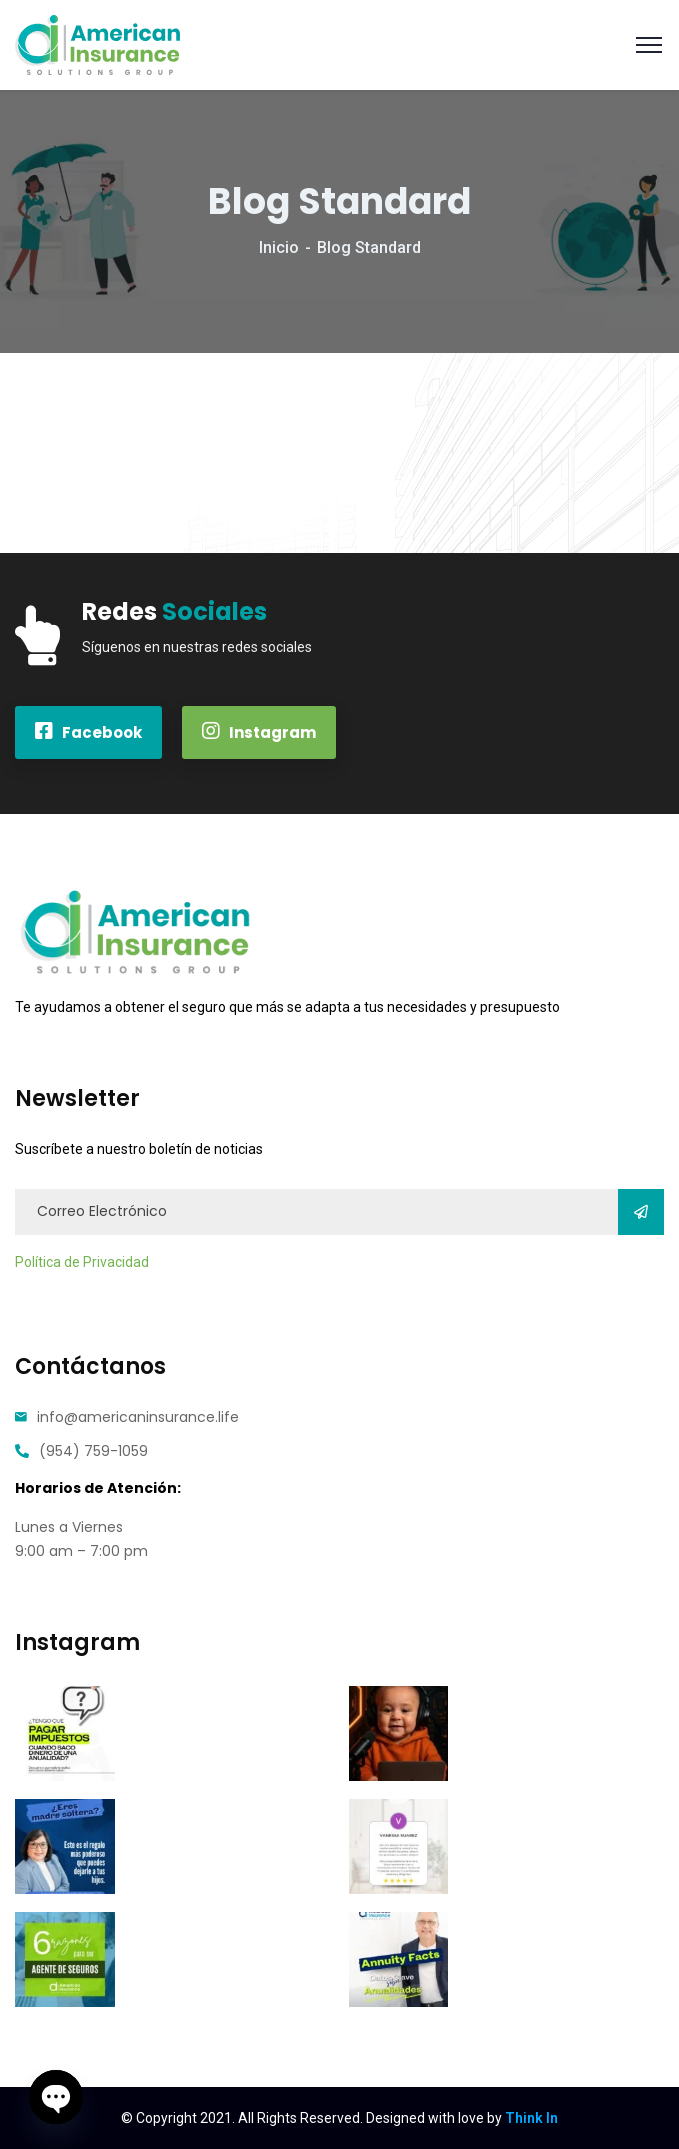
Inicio (279, 247)
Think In (531, 2118)
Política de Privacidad (82, 1262)
